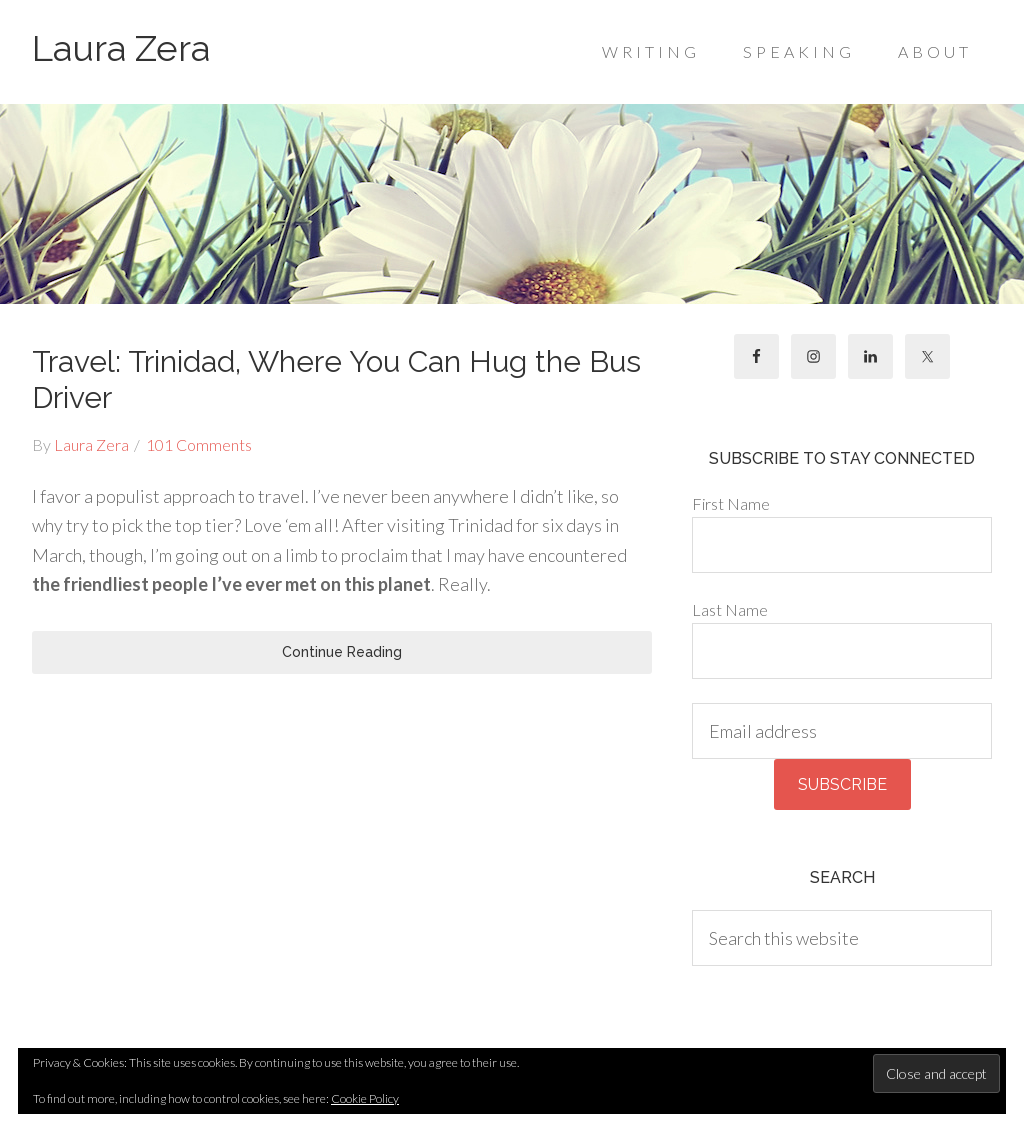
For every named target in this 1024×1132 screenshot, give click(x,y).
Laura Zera (121, 48)
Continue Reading (342, 652)
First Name (731, 503)
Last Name (730, 609)
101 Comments (199, 444)
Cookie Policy (365, 1098)
